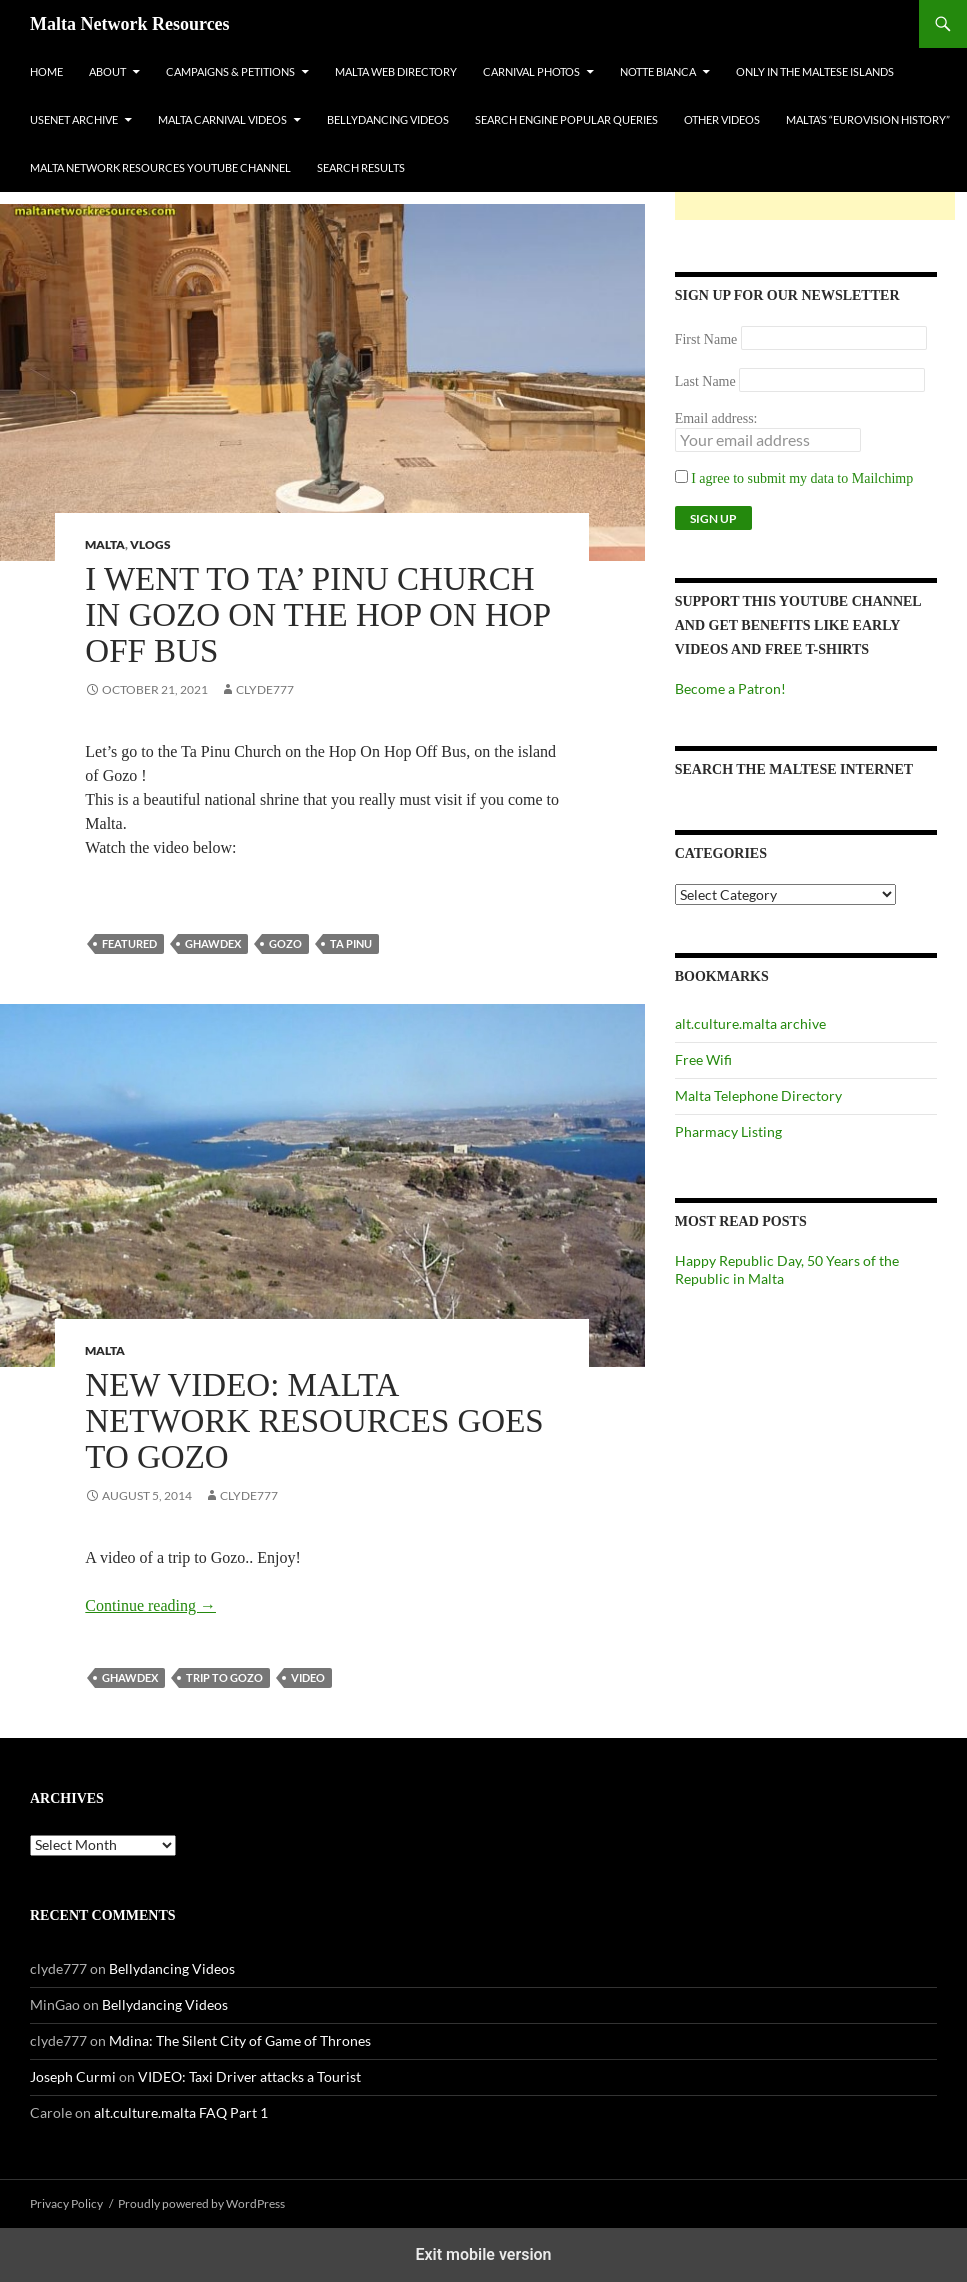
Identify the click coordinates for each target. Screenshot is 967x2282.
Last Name (705, 381)
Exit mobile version (483, 2254)
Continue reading (150, 1605)
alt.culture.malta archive (750, 1023)
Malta (105, 544)
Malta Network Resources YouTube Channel (160, 167)
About (107, 71)
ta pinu (351, 943)
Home (46, 71)
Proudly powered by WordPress (201, 2203)
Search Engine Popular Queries (566, 119)
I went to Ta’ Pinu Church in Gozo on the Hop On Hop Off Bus (317, 615)
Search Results (361, 167)
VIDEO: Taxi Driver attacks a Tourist (249, 2076)
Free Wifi (703, 1059)
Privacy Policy (66, 2203)
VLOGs (150, 544)
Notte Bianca (658, 71)
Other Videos (722, 119)
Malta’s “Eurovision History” (868, 119)
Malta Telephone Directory (758, 1095)
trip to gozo (224, 1677)
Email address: (716, 418)
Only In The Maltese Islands (815, 71)
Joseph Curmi (73, 2076)
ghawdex (213, 943)
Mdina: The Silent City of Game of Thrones (240, 2040)
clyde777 (265, 689)
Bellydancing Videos (388, 119)
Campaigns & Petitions (230, 71)
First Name (706, 339)
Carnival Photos (531, 71)
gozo (285, 943)
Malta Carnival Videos (222, 119)
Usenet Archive (74, 119)
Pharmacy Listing (728, 1131)
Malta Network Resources (130, 24)
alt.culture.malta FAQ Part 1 (181, 2112)
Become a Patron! (730, 688)
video (308, 1677)
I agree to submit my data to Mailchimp (794, 478)
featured (129, 943)
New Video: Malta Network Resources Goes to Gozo (314, 1421)
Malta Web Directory (396, 71)
